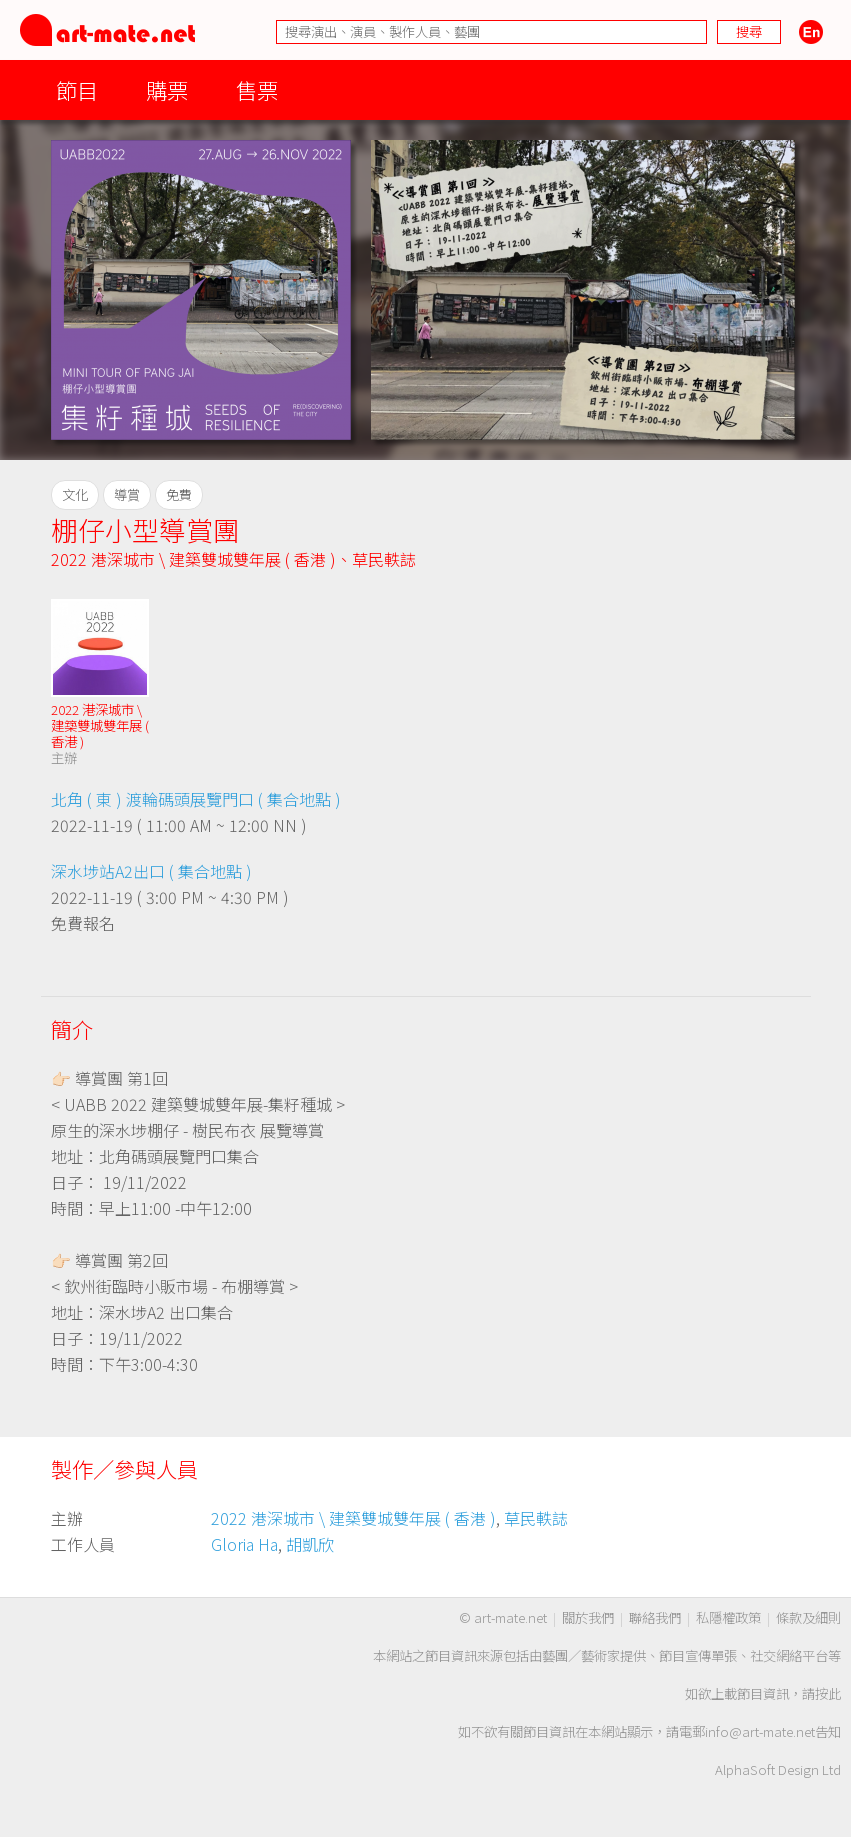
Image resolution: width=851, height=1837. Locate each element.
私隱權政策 (728, 1617)
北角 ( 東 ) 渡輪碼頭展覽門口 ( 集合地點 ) (196, 799)
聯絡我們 (655, 1617)
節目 (77, 89)
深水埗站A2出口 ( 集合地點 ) (151, 871)
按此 (828, 1693)
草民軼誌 (384, 559)
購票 (167, 89)
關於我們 (588, 1617)
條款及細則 (808, 1617)
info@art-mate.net (760, 1731)
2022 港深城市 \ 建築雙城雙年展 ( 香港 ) (193, 559)
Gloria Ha (244, 1544)
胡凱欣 (310, 1544)
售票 (257, 89)
